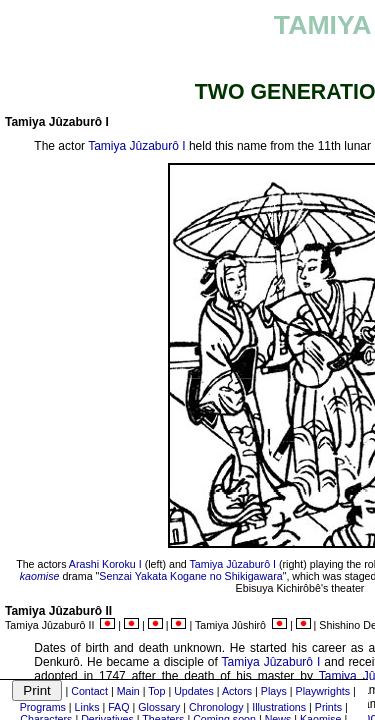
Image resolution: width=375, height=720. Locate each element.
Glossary (159, 707)
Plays (274, 691)
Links (87, 707)
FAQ (118, 707)
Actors (237, 691)
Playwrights (323, 691)
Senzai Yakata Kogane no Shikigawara (190, 576)
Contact (89, 691)
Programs (43, 707)
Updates (194, 691)
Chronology (216, 707)
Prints (328, 707)
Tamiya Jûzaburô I (136, 146)
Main (128, 691)
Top (156, 691)
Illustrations (279, 707)
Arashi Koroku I (105, 564)
